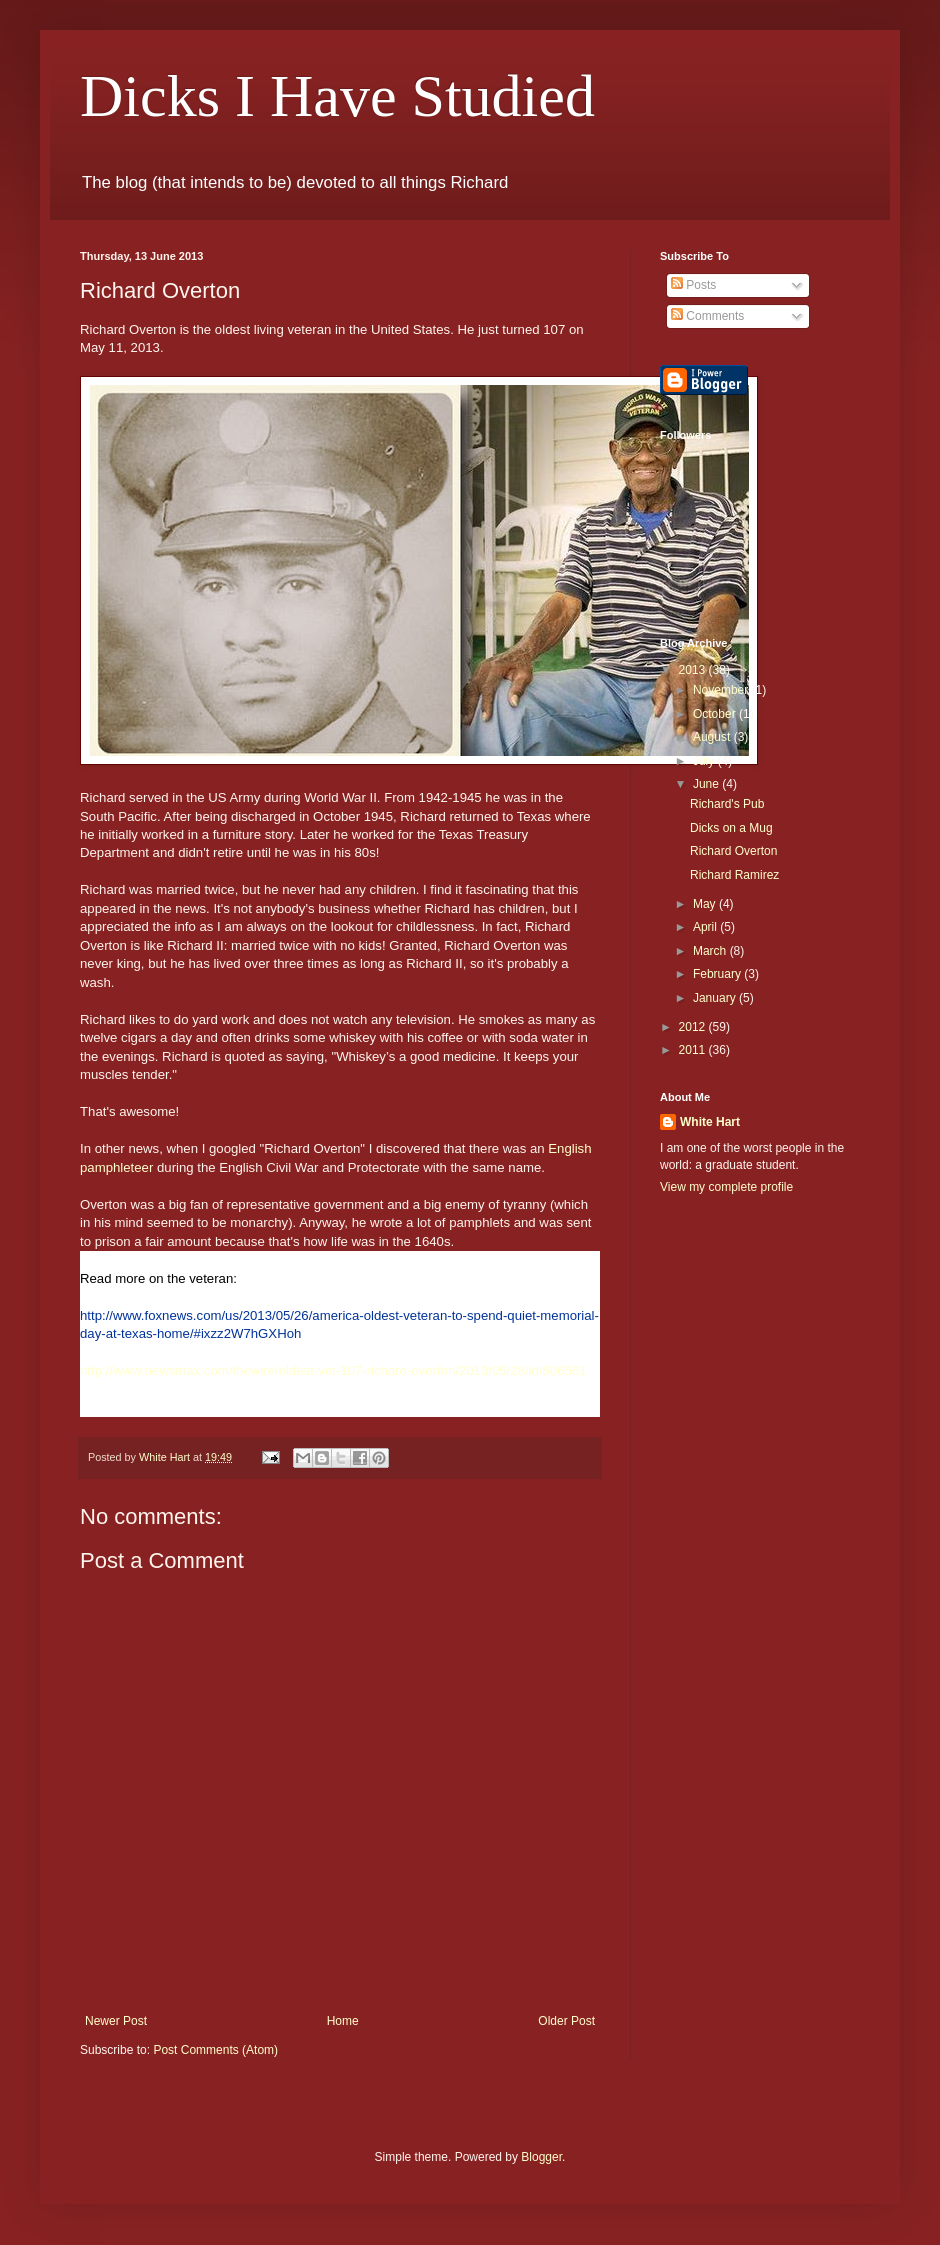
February (718, 974)
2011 (694, 1050)
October (716, 714)
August (713, 737)
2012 (694, 1027)
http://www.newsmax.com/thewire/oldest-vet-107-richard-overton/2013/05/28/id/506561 (333, 1370)
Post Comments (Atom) (215, 2050)
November (722, 690)
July (705, 761)
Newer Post (116, 2021)
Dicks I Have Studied (337, 96)
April (706, 927)
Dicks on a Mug (731, 828)
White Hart (710, 1122)
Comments (707, 316)
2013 (694, 670)
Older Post (566, 2021)
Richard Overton (733, 851)
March (711, 951)
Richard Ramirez (734, 875)
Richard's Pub (727, 804)
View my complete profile (726, 1187)
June (707, 784)
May (706, 904)
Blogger (541, 2157)
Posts (693, 285)
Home (343, 2021)
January (716, 998)
